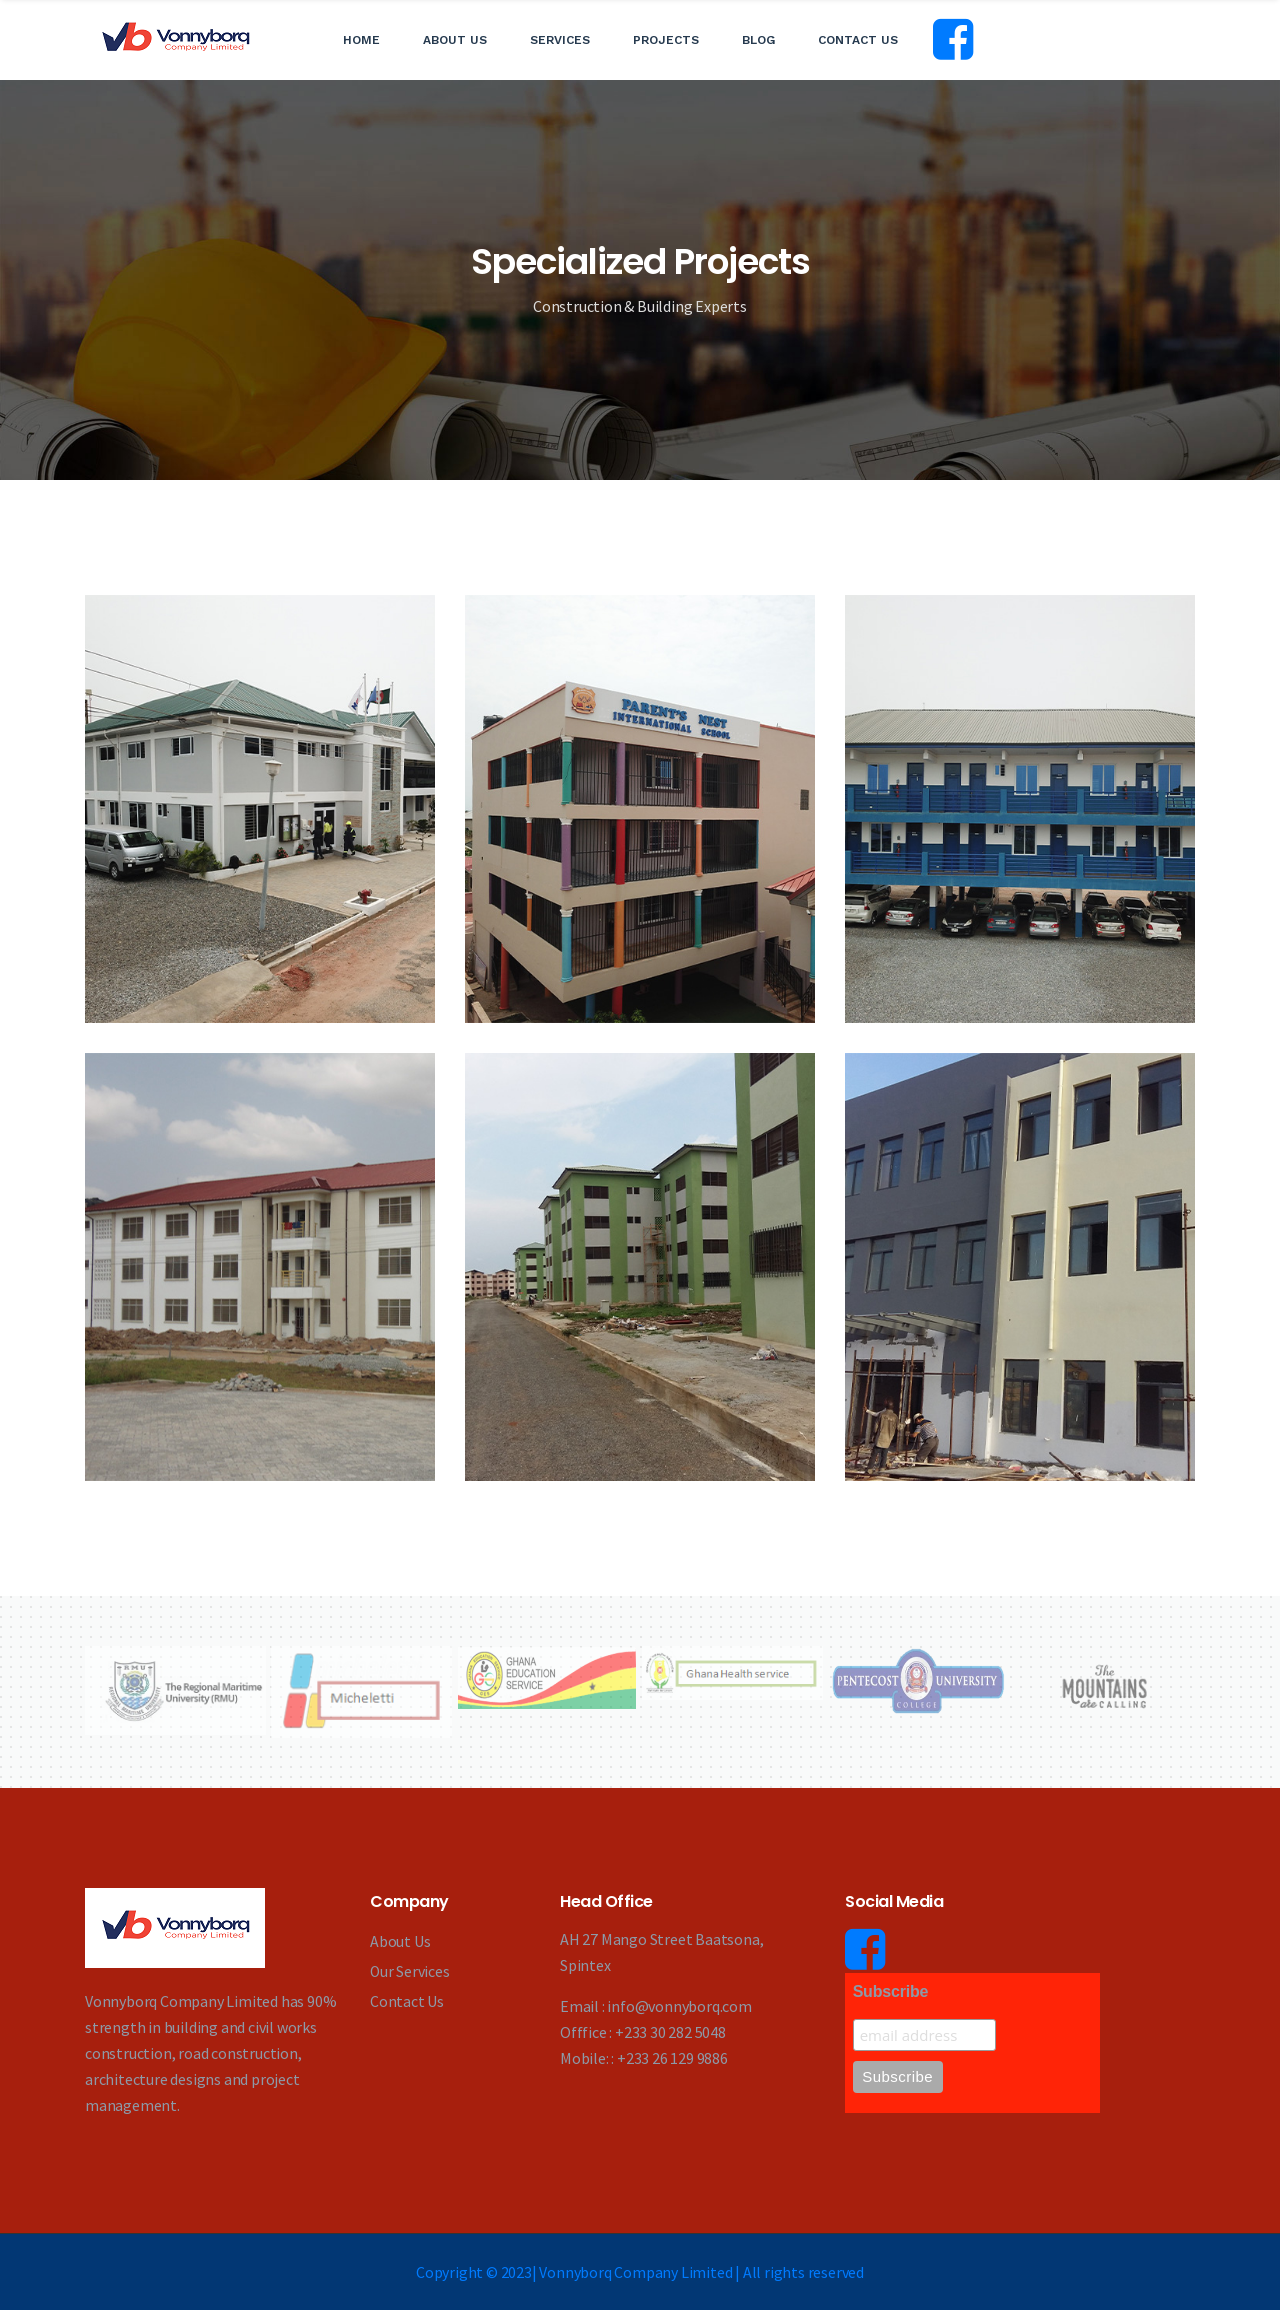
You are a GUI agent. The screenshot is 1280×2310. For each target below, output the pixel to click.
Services (560, 40)
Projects (666, 40)
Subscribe (891, 1992)
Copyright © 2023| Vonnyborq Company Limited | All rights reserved (640, 2272)
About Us (455, 40)
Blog (758, 40)
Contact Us (858, 40)
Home (361, 40)
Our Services (410, 1971)
